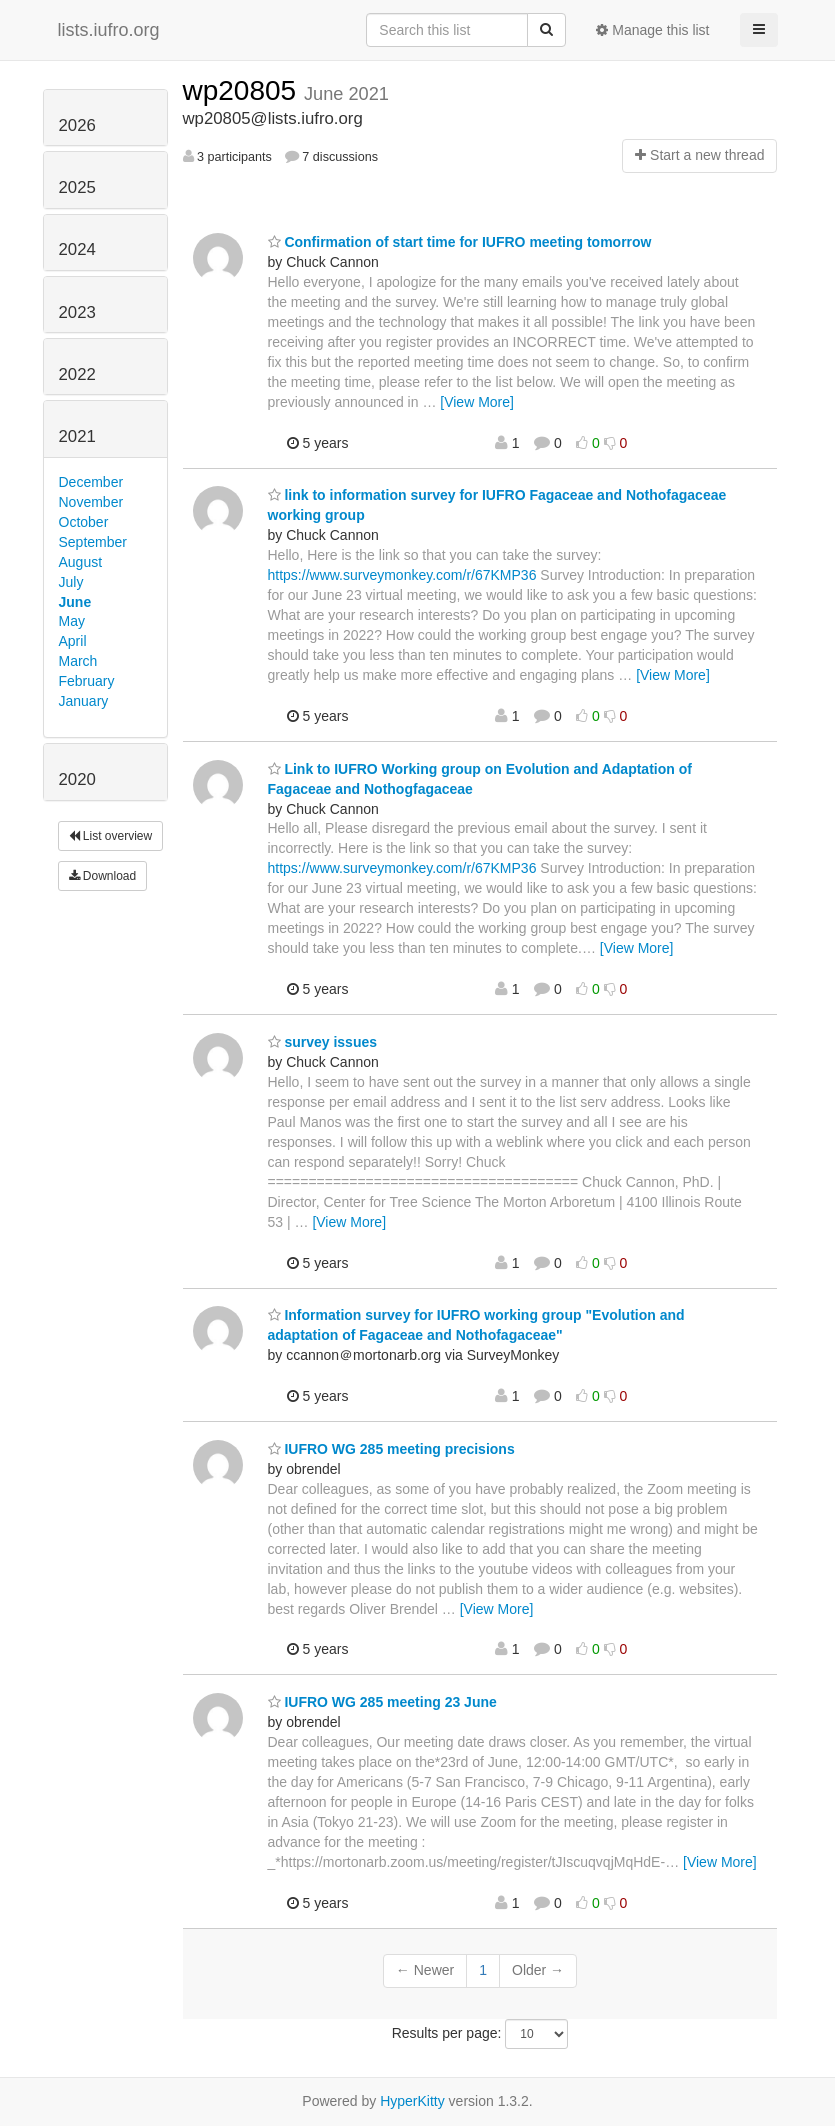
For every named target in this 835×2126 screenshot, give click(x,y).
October (84, 522)
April (73, 641)
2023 (77, 312)
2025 (77, 187)
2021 (77, 436)
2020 (77, 779)
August (81, 562)
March (78, 661)
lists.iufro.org (109, 30)
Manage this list (652, 30)
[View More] (477, 402)
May (72, 621)
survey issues (323, 1042)
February (87, 681)
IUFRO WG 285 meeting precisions (391, 1449)
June (75, 602)
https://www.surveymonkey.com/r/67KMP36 (402, 575)
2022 (77, 374)
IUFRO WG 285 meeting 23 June (382, 1702)
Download (103, 876)
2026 (77, 125)
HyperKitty (412, 2101)
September (93, 542)
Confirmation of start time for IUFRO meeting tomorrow (460, 242)
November (91, 502)
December (91, 482)
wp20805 (243, 90)
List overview (111, 836)
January (84, 701)
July (71, 582)
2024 (77, 249)
